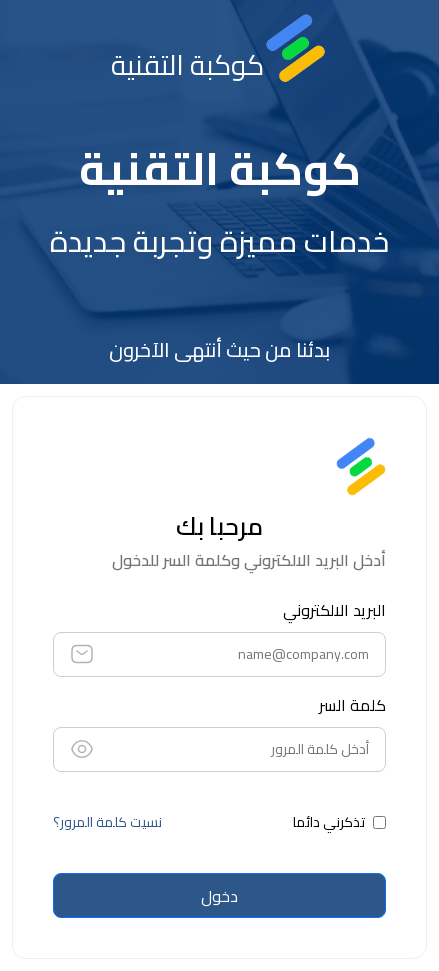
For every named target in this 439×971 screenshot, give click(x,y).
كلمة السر (352, 705)
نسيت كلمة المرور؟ (107, 822)
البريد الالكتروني (334, 610)
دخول (219, 896)
